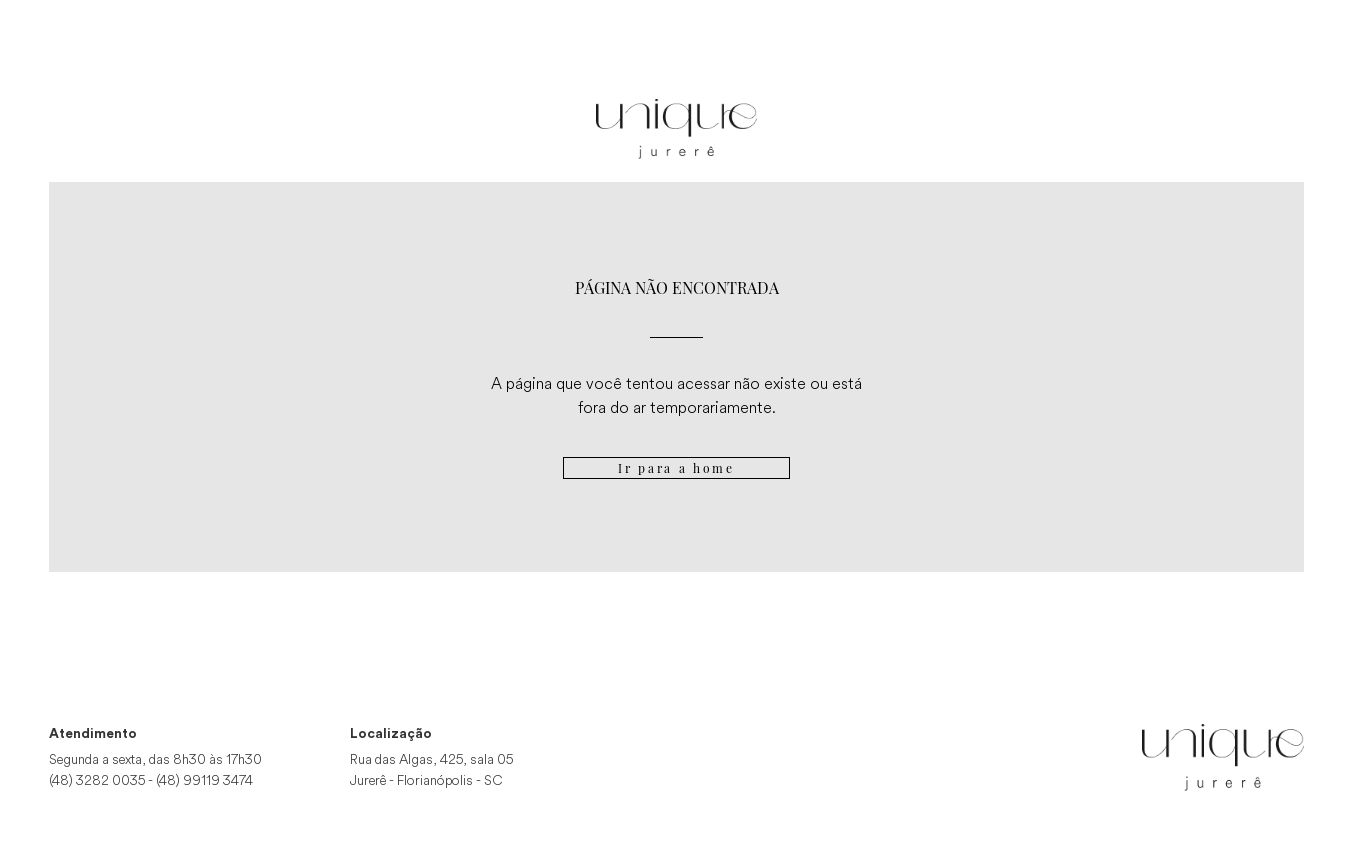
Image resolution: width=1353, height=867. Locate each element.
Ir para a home (676, 468)
